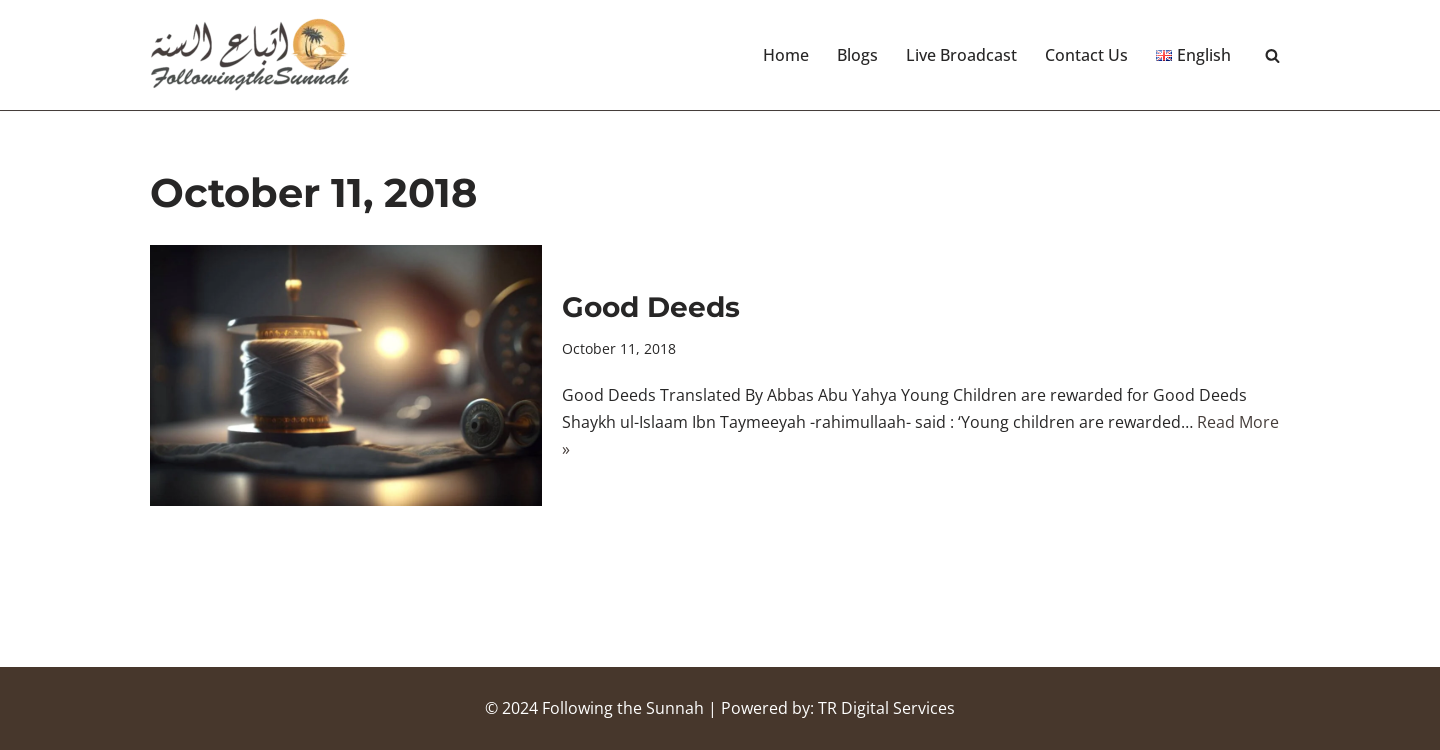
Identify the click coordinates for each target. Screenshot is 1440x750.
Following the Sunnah (623, 708)
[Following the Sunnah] (250, 55)
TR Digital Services (886, 708)
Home (786, 55)
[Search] (1272, 55)
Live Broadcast (961, 55)
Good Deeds (651, 307)
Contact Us (1086, 55)
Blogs (857, 55)
